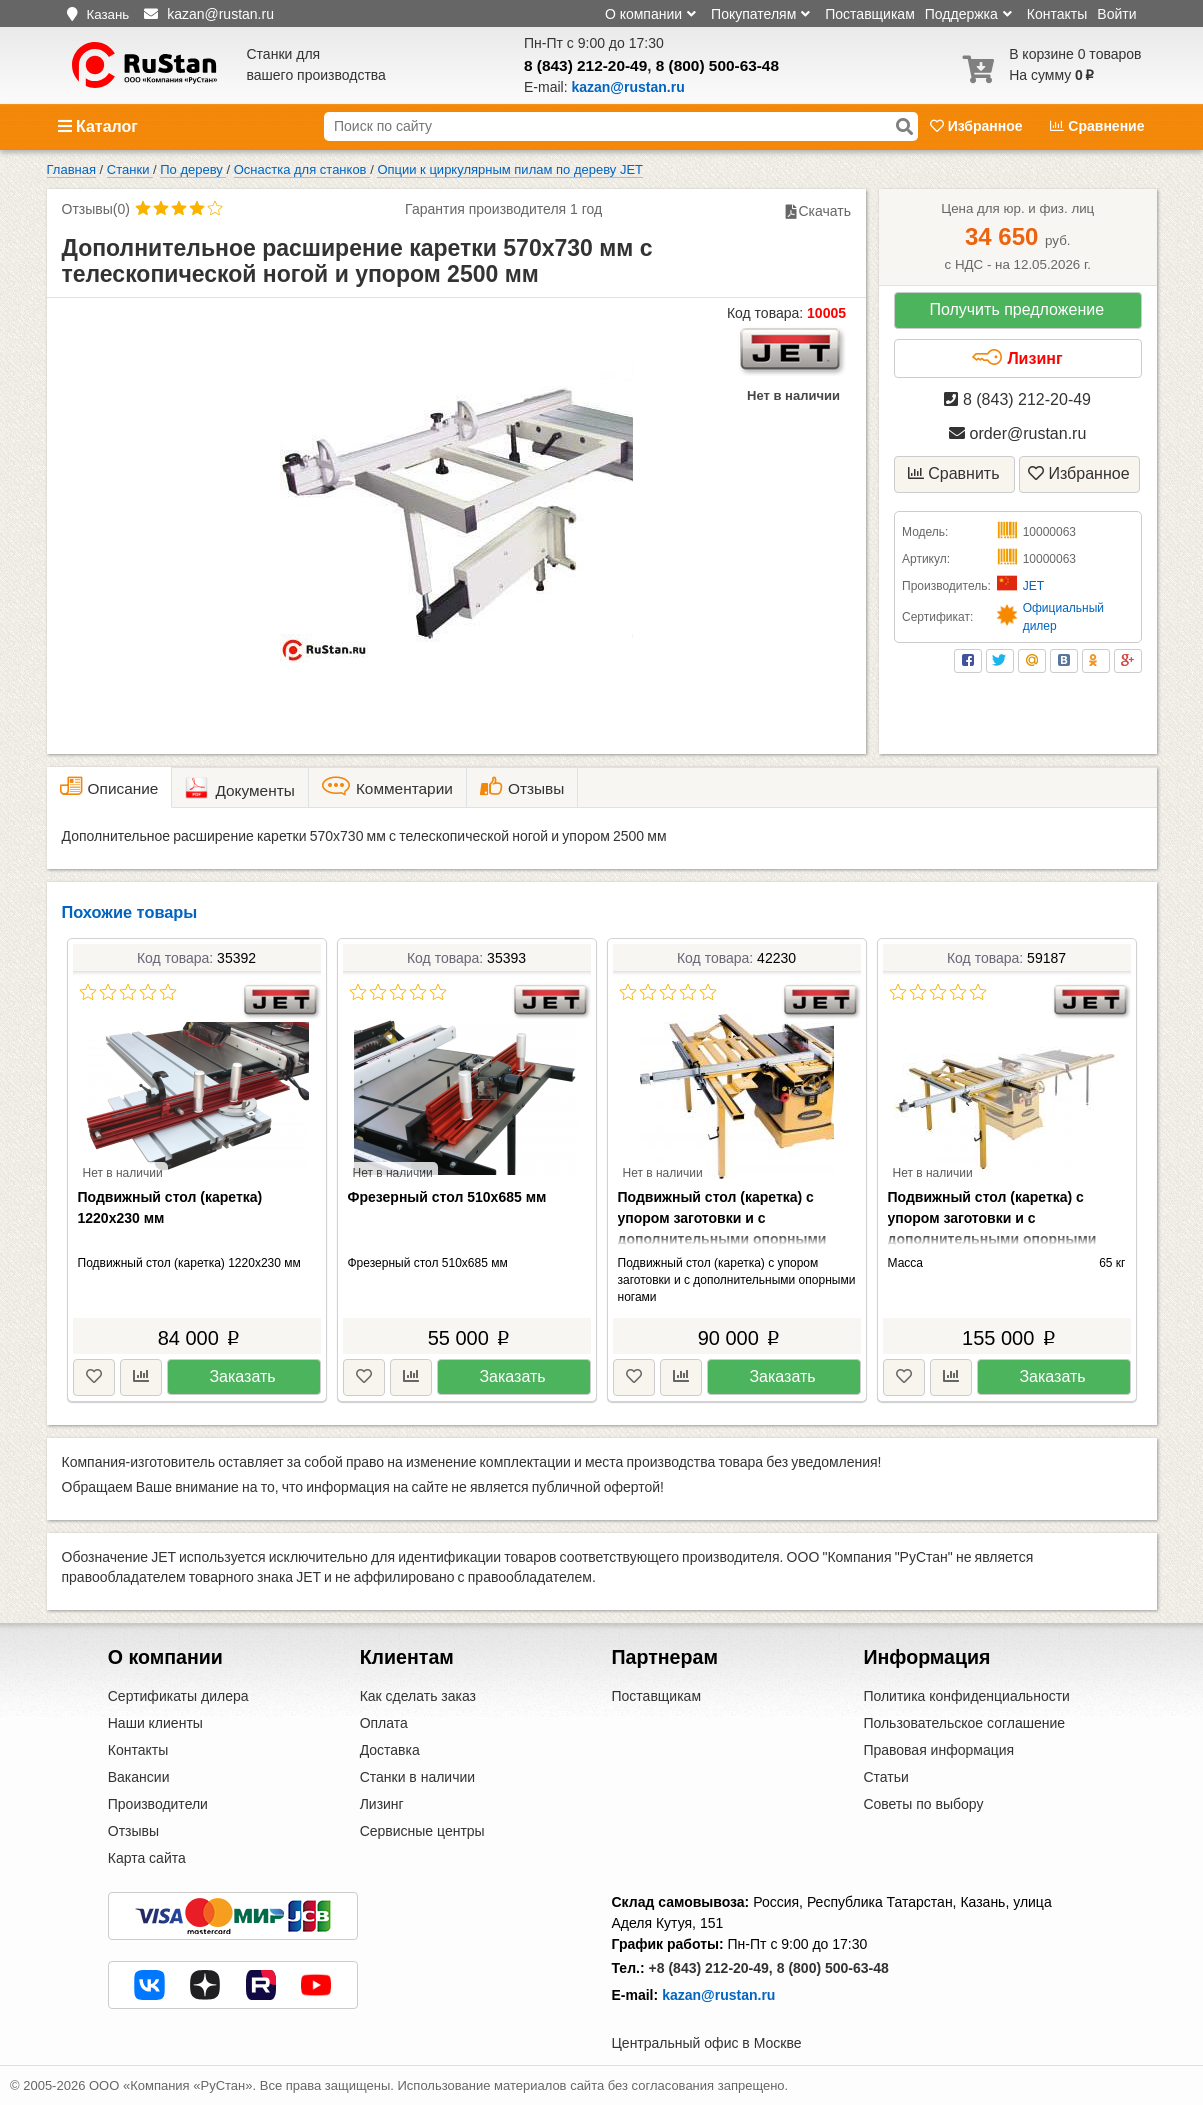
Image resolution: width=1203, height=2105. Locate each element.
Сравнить (954, 473)
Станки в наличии (418, 1777)
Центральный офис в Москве (707, 2043)
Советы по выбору (923, 1804)
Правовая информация (938, 1750)
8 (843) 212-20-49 (585, 65)
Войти (1116, 14)
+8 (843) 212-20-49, (711, 1968)
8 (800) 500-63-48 (717, 65)
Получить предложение (1016, 309)
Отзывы (133, 1831)
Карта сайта (147, 1858)
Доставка (390, 1750)
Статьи (885, 1777)
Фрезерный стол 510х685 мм (447, 1197)
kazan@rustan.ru (718, 1995)
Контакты (1057, 14)
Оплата (384, 1723)
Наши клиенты (155, 1723)
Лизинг (1017, 358)
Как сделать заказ (418, 1696)
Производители (158, 1804)
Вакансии (139, 1777)
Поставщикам (870, 14)
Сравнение (1097, 126)
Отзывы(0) (96, 209)
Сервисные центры (422, 1831)
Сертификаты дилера (178, 1696)
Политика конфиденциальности (966, 1696)
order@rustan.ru (1017, 433)
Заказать (242, 1376)
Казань (107, 14)
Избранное (978, 126)
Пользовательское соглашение (964, 1723)
